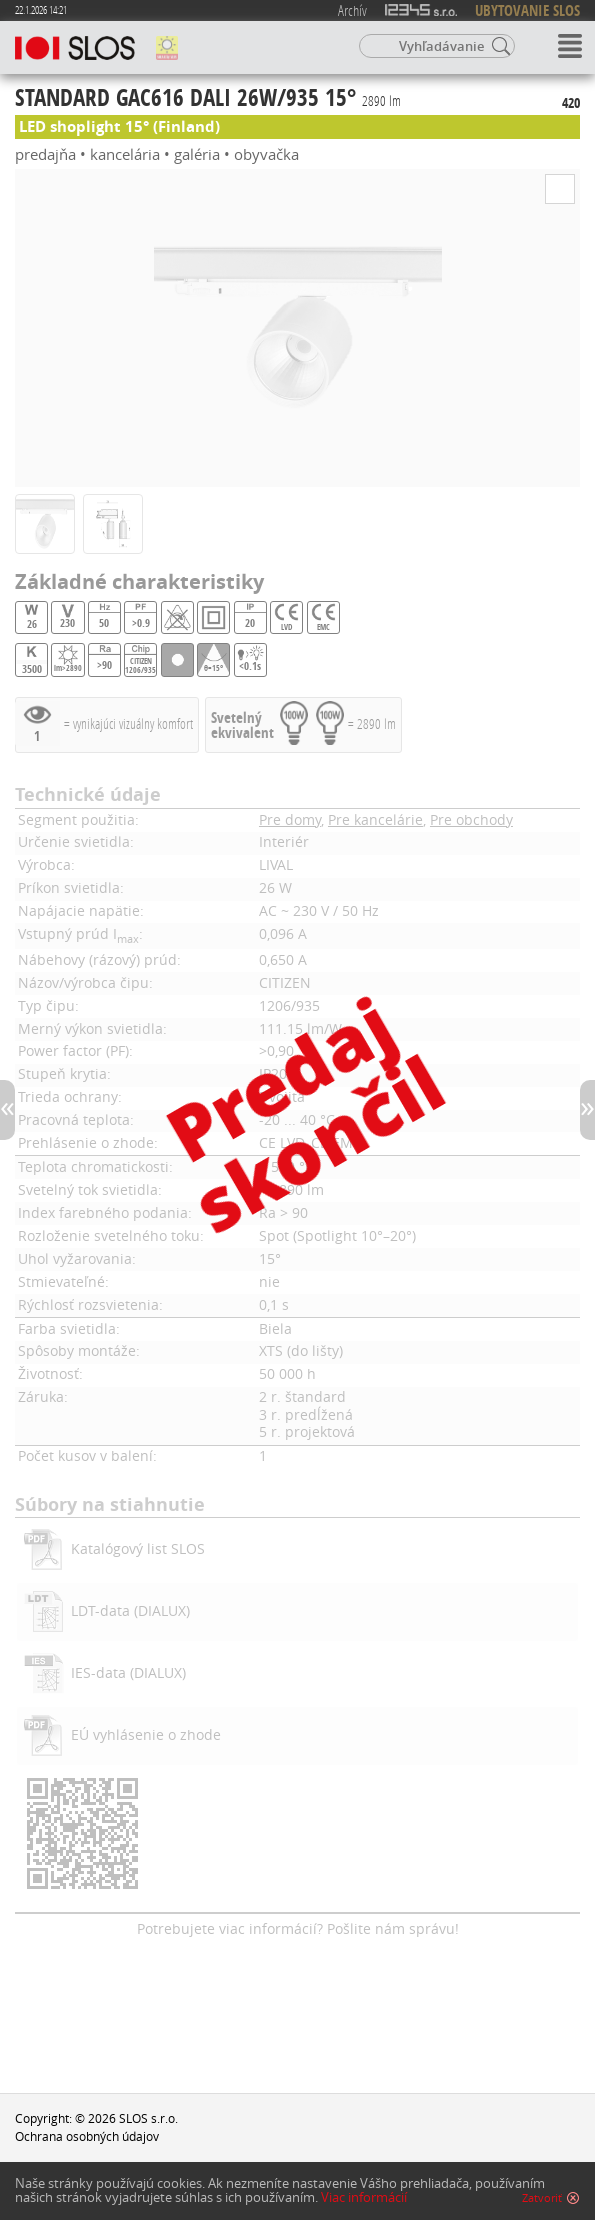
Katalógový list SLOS (138, 1549)
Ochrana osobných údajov (87, 2136)
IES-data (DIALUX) (128, 1673)
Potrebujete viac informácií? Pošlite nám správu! (298, 1929)
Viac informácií (364, 2198)
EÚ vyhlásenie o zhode (146, 1735)
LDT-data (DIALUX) (130, 1611)
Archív (352, 10)
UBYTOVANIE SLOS (527, 10)
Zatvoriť (542, 2199)
